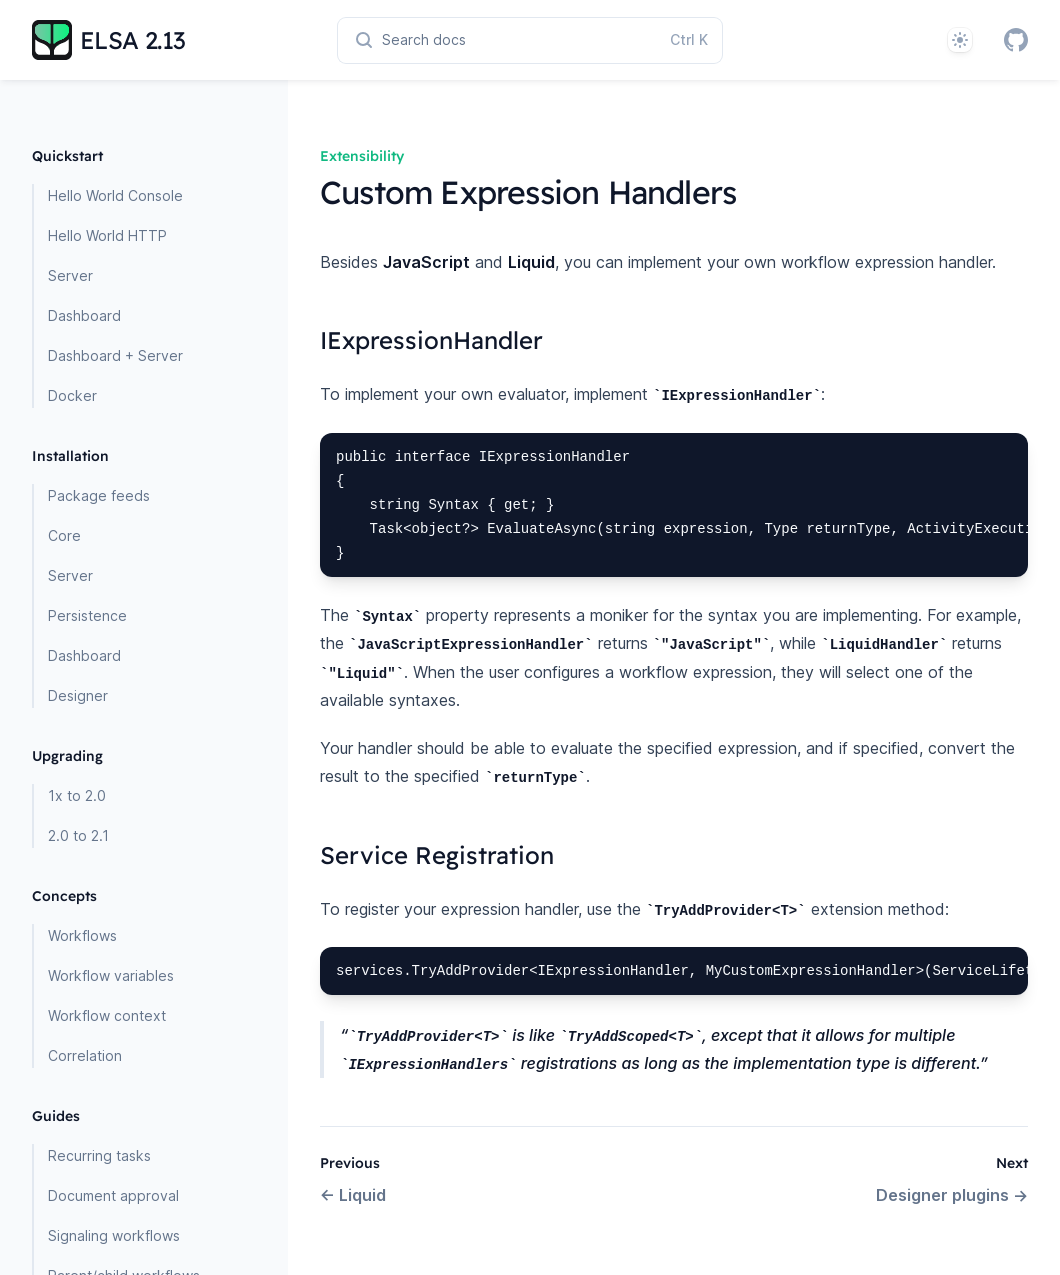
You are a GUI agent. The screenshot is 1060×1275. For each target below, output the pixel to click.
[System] (960, 40)
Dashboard (84, 315)
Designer (78, 695)
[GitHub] (1016, 40)
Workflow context (107, 1015)
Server (70, 275)
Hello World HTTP (107, 235)
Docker (72, 395)
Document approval (113, 1195)
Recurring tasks (99, 1155)
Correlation (85, 1055)
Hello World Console (115, 195)
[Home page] (109, 40)
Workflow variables (111, 975)
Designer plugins (952, 1195)
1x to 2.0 (77, 795)
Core (64, 535)
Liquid (353, 1195)
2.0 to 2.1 (78, 835)
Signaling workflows (114, 1235)
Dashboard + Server (115, 355)
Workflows (82, 935)
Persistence (87, 615)
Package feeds (99, 495)
